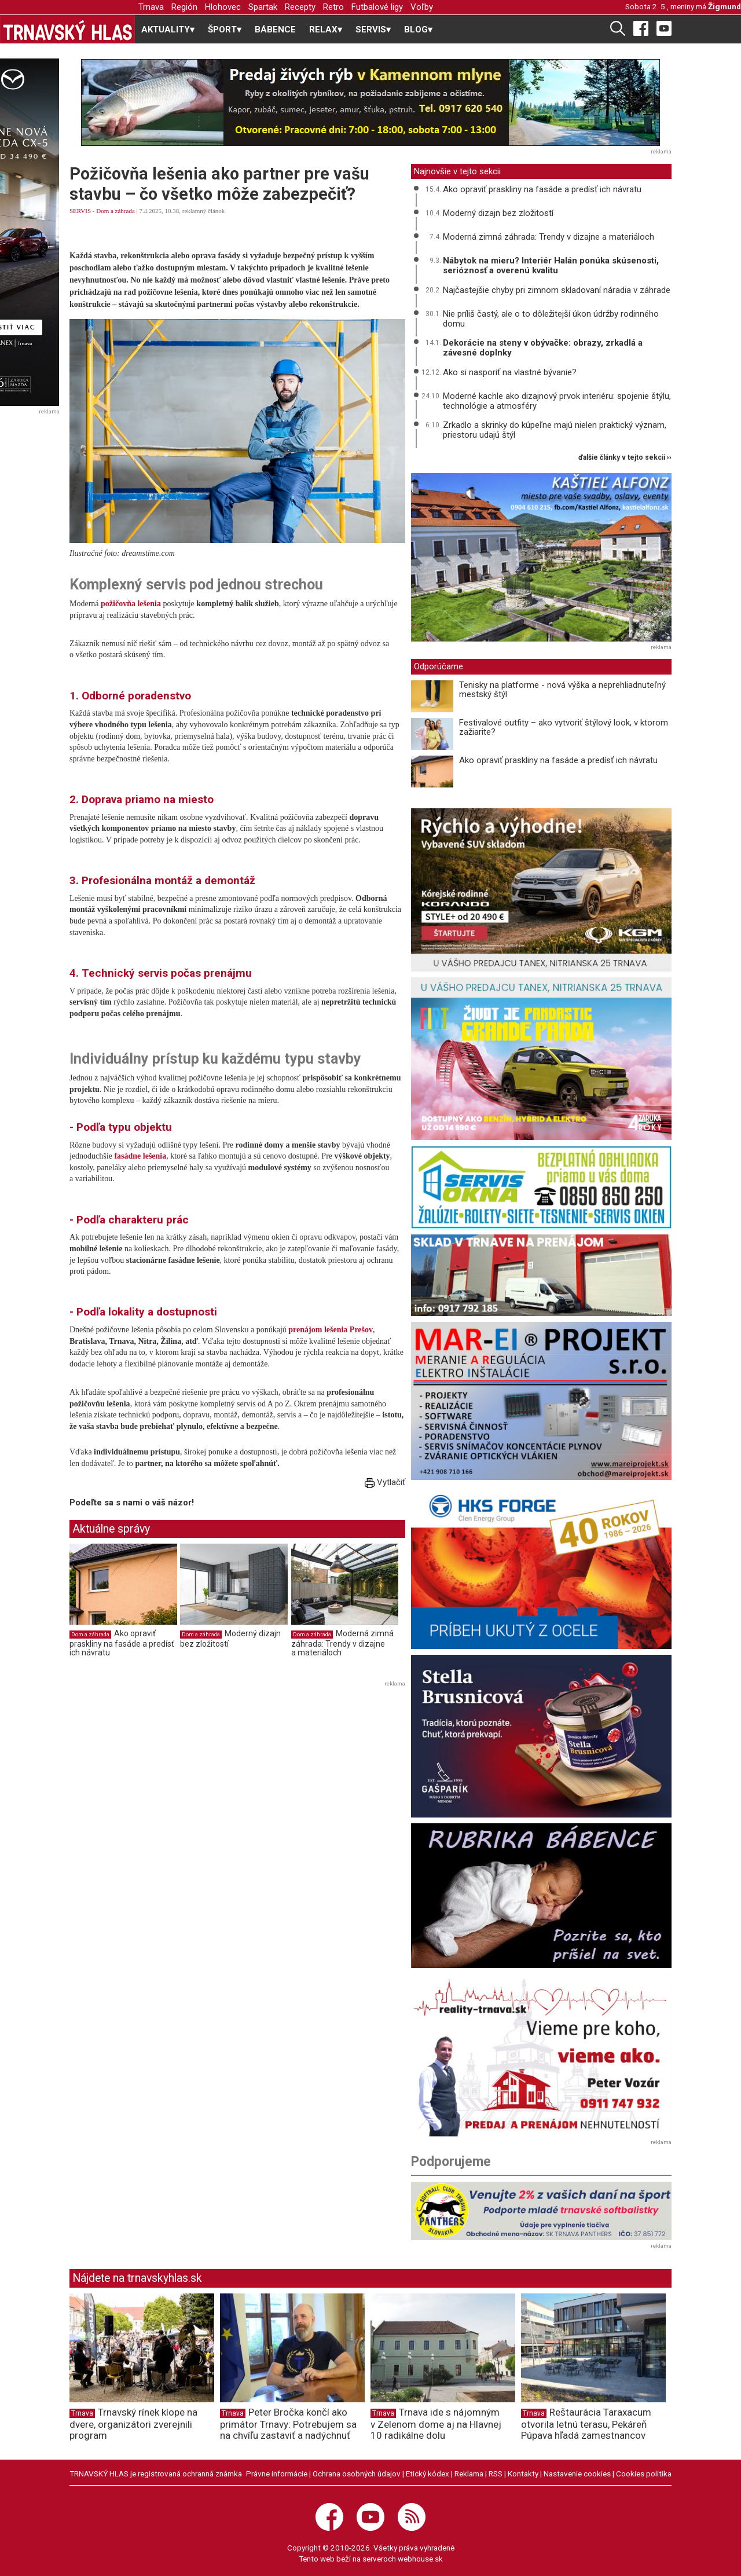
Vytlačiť (385, 1482)
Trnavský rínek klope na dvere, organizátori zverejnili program (133, 2423)
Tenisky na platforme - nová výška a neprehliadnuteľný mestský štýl (562, 690)
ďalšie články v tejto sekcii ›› (625, 457)
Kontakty (523, 2473)
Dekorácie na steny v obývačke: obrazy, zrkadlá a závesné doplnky (543, 348)
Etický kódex (427, 2473)
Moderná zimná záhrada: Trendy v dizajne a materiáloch (342, 1643)
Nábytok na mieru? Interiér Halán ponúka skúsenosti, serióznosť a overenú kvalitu (551, 265)
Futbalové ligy (377, 7)
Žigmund (724, 6)
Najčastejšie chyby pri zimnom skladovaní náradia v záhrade (556, 290)
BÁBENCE (275, 29)
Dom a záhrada (115, 210)
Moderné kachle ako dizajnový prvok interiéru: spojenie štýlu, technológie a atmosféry (557, 401)
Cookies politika (644, 2473)
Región (184, 7)
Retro (333, 7)
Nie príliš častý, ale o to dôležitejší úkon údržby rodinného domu (551, 319)
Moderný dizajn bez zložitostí (498, 213)
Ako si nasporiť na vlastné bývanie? (510, 372)
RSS (495, 2473)
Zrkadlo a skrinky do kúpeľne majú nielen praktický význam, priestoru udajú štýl (554, 430)
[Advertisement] (166, 1771)
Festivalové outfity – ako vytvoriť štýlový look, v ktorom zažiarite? (563, 727)
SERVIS (80, 210)
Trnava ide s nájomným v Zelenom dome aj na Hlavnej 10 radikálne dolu (435, 2423)
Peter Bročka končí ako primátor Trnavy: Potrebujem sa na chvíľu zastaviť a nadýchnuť (288, 2423)
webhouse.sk (420, 2558)
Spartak (262, 7)
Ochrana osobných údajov (357, 2473)
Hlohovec (223, 7)
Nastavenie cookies (577, 2473)
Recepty (300, 7)
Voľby (421, 7)
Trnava (151, 7)
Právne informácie (276, 2473)
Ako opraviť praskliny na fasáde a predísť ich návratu (121, 1643)
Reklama (468, 2473)
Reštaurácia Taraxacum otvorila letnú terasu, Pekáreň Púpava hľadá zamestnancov (586, 2423)
